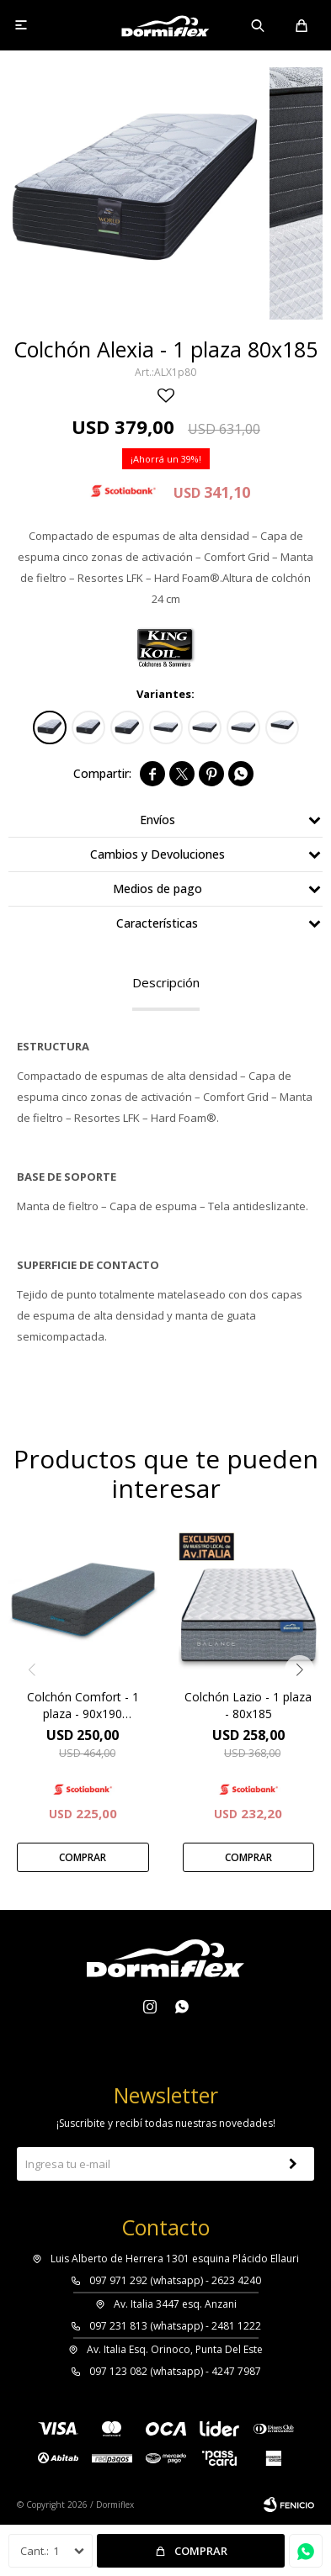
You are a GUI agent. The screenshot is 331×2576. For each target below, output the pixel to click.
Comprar (200, 2550)
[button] (299, 1670)
